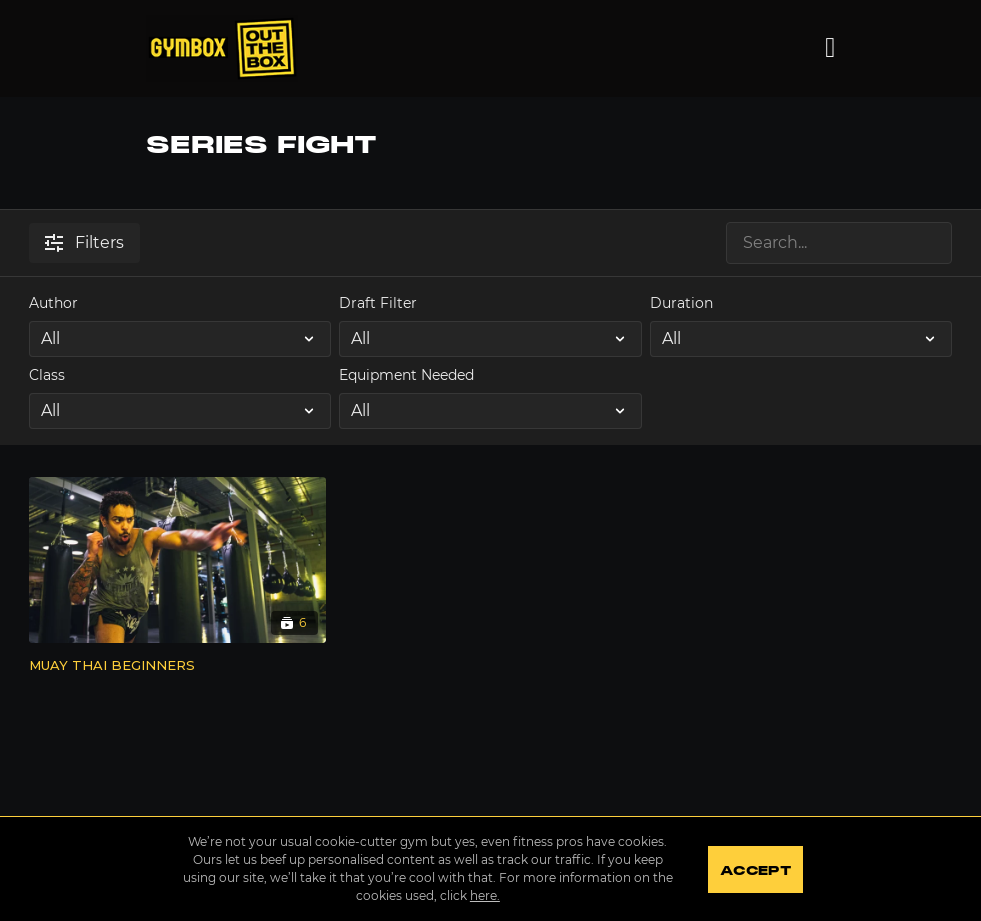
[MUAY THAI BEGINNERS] (177, 666)
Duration (681, 303)
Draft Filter (378, 303)
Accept (755, 871)
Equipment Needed (406, 375)
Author (53, 303)
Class (47, 375)
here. (485, 895)
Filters (84, 242)
